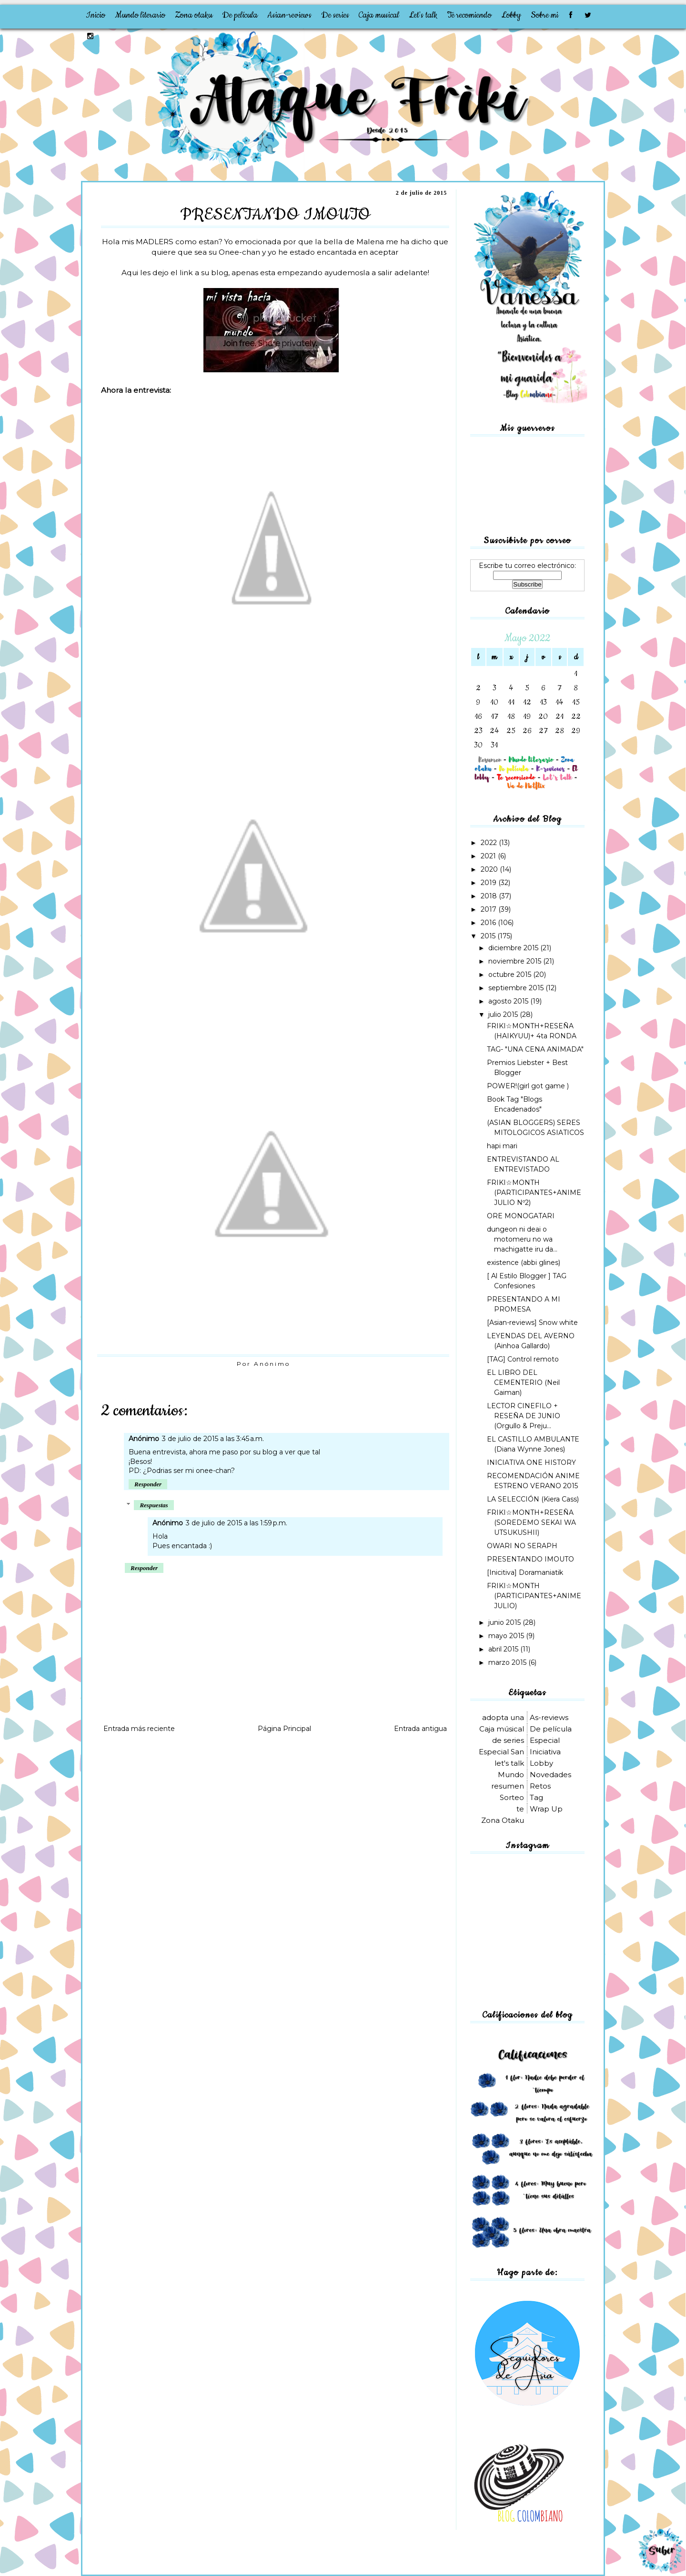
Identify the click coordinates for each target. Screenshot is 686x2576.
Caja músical (501, 1728)
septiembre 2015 (516, 988)
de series (508, 1740)
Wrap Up (546, 1808)
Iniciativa (545, 1751)
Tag (536, 1797)
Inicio (95, 15)
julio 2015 (504, 1014)
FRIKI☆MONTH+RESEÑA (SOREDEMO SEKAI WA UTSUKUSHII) (531, 1522)
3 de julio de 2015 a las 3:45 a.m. (213, 1438)
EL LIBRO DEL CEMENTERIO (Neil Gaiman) (523, 1382)
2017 (489, 909)
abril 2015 (504, 1649)
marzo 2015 (508, 1662)
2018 (490, 896)
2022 (490, 842)
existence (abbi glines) (523, 1262)
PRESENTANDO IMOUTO (530, 1559)
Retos (540, 1785)
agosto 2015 (509, 1001)
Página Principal (284, 1728)
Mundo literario (140, 15)
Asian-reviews (289, 15)
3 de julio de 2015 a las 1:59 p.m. (236, 1523)
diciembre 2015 (514, 948)
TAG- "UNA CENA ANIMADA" (535, 1049)
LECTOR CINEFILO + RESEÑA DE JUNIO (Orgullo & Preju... (523, 1416)
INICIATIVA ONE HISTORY (531, 1462)
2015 (489, 936)
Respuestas (154, 1505)
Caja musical (379, 15)
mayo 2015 (507, 1635)
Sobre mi (544, 15)
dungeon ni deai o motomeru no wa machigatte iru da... (522, 1239)
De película (240, 15)
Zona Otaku (502, 1820)
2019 (489, 882)
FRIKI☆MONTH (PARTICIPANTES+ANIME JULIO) (534, 1595)
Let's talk (423, 15)
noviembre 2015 (515, 961)
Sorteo (512, 1797)
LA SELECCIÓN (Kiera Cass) (533, 1499)
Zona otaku (193, 15)
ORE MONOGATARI (521, 1216)
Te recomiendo (469, 15)
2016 (489, 922)
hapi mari (502, 1146)
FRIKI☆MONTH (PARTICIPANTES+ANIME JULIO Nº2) (534, 1192)
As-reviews (549, 1717)
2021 (489, 856)
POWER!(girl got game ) (528, 1086)
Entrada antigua (420, 1728)
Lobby (511, 15)
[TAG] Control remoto (523, 1359)
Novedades (550, 1774)
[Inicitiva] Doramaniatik (525, 1572)
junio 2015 (505, 1622)
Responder (147, 1484)
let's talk (509, 1763)
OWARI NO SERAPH (522, 1546)
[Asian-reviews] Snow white (532, 1322)
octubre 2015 (510, 974)
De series (335, 15)
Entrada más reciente (139, 1728)
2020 (490, 869)
